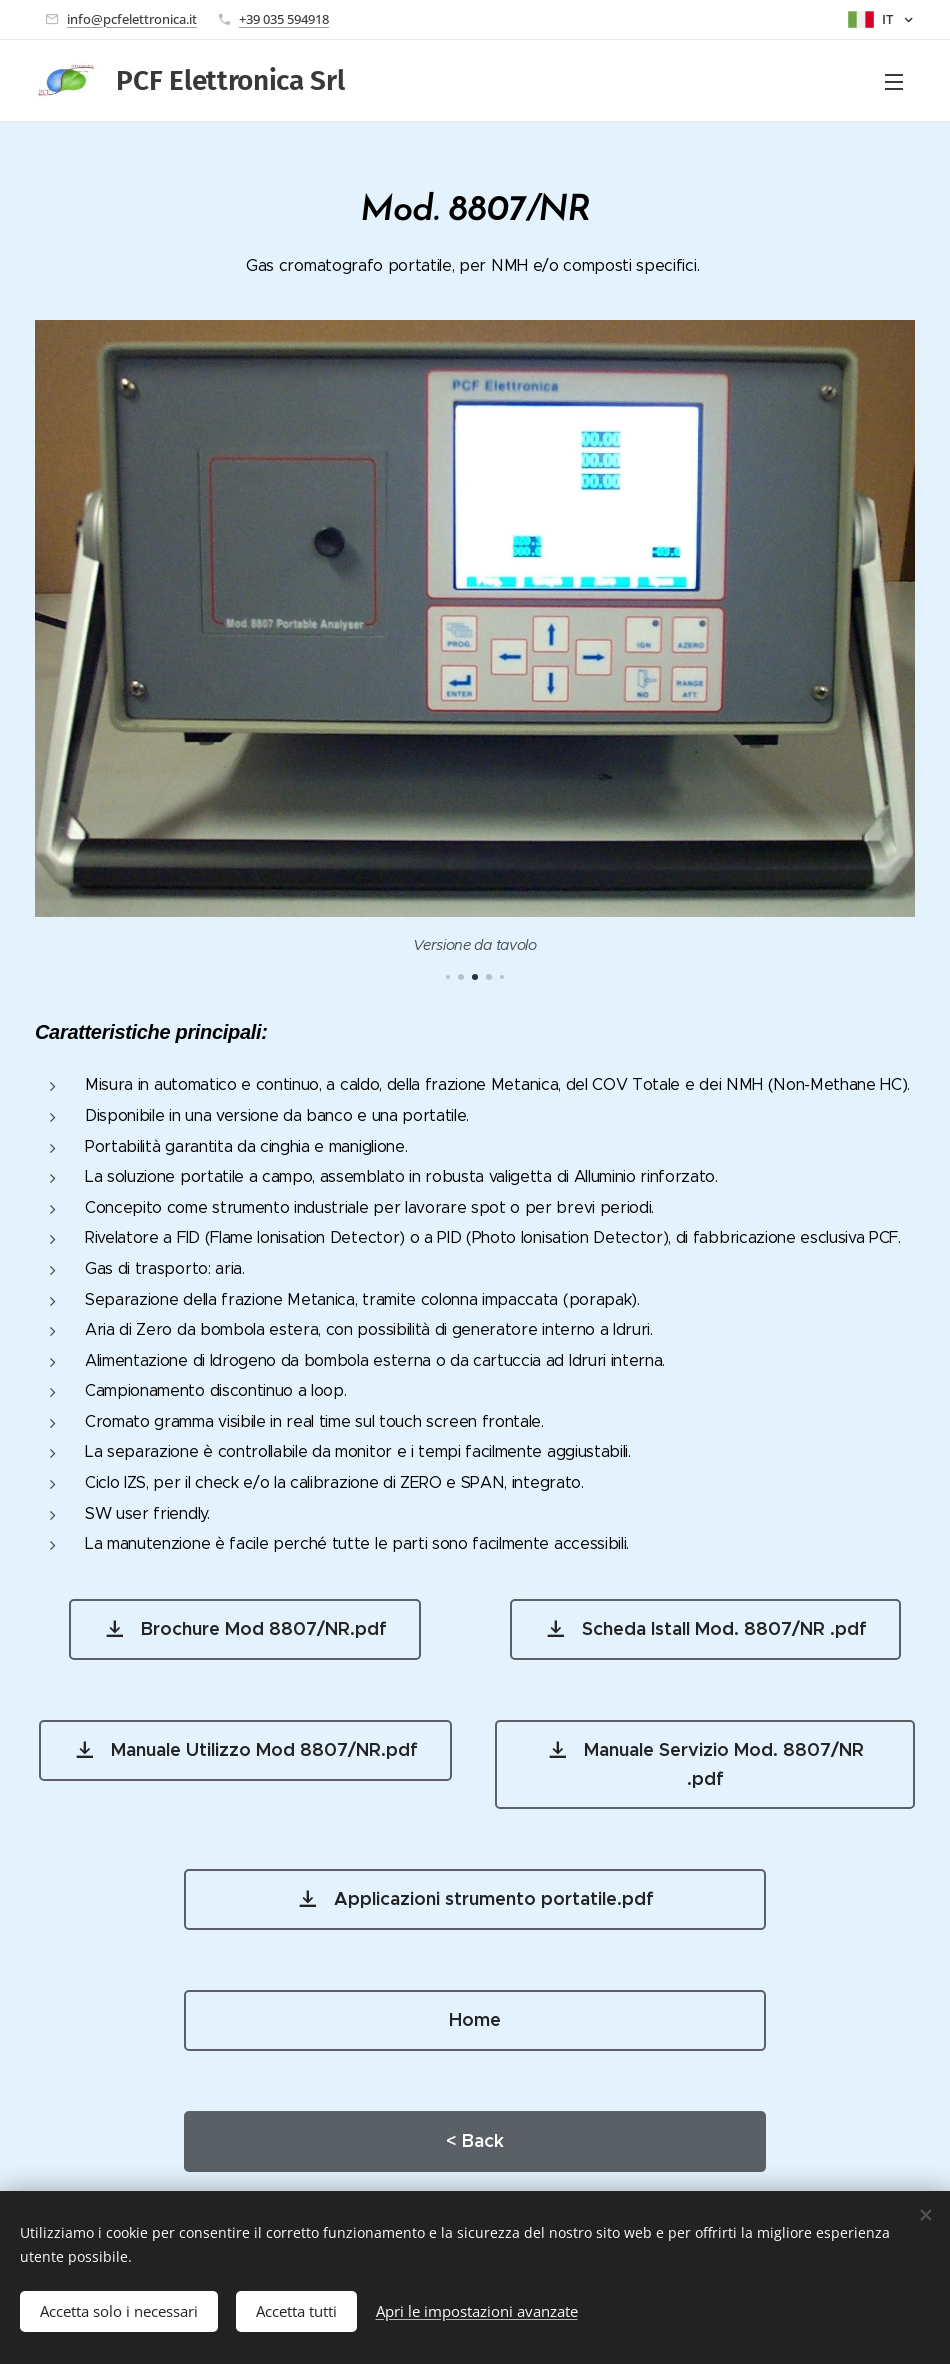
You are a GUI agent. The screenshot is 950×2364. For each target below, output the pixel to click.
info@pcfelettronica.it (132, 19)
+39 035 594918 (284, 19)
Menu (894, 82)
